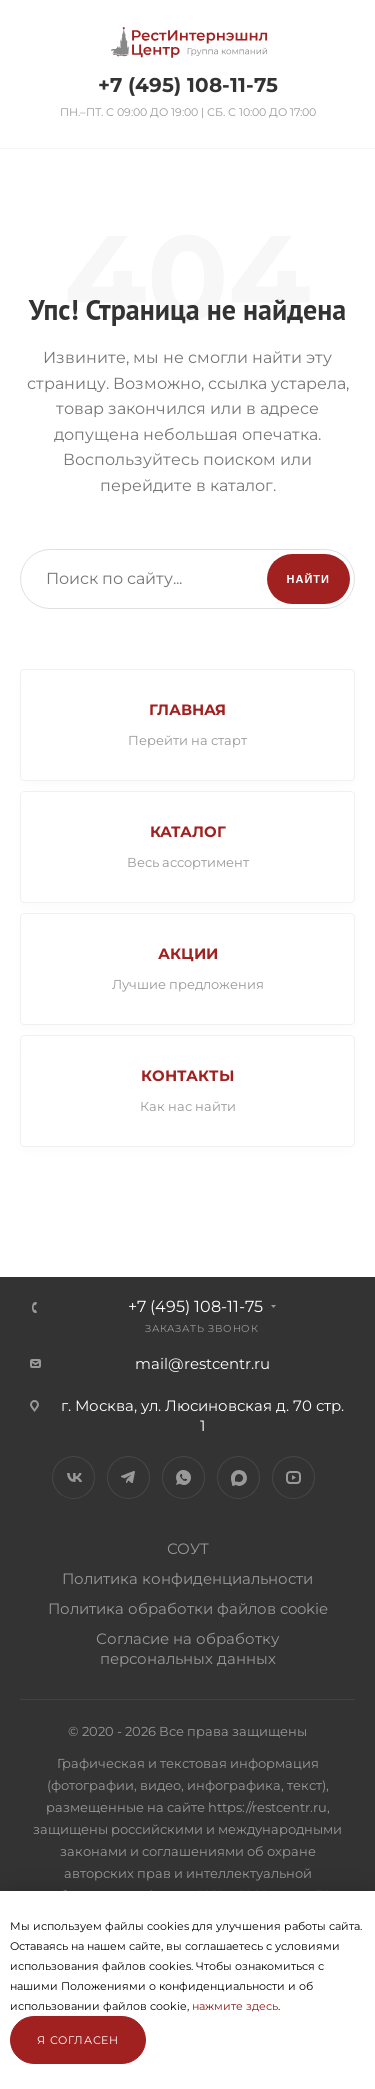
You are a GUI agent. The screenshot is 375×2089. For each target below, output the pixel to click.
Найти (308, 579)
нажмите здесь (235, 2006)
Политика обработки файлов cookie (188, 1608)
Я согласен (78, 2040)
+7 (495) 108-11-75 (188, 85)
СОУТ (188, 1548)
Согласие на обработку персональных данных (187, 1648)
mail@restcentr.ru (202, 1363)
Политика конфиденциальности (187, 1578)
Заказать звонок (202, 1328)
